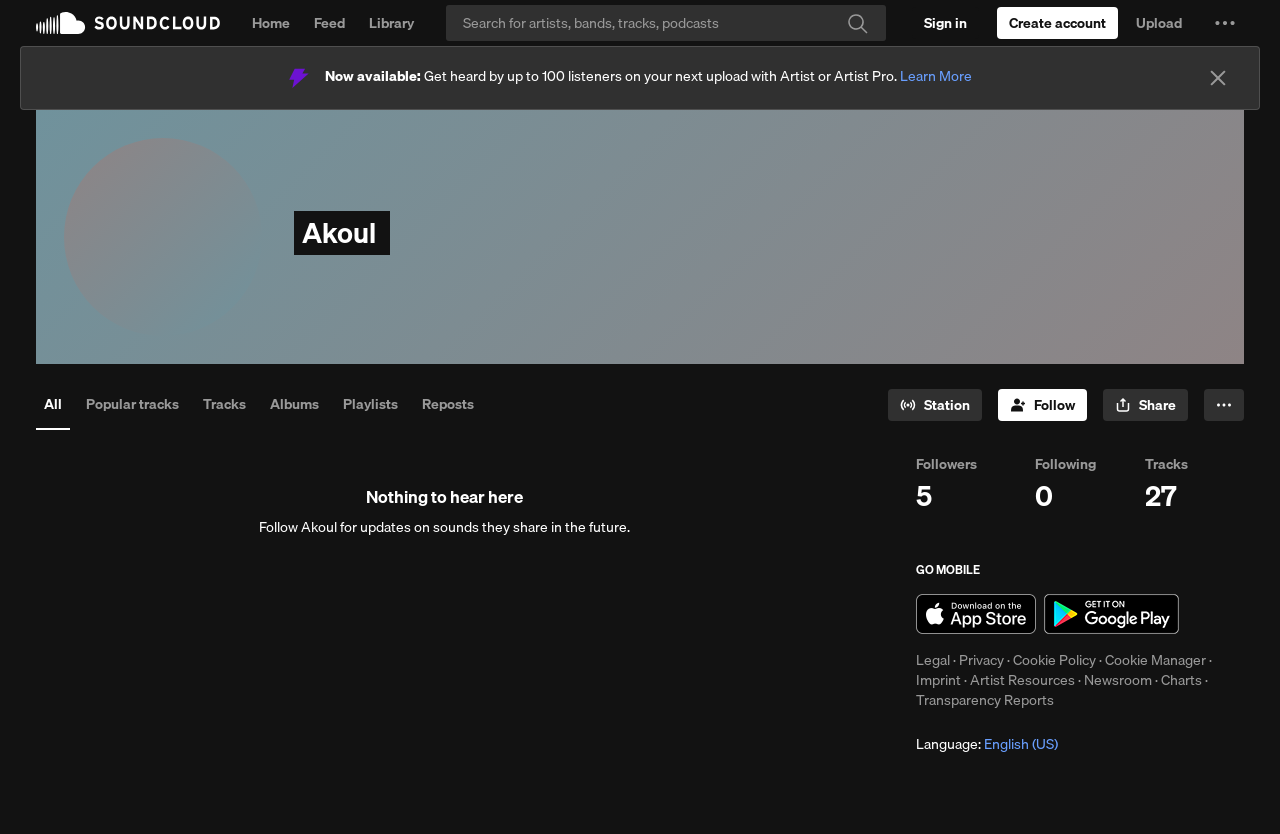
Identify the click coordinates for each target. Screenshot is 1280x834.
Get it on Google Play (1111, 614)
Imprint (938, 680)
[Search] (666, 23)
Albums (294, 404)
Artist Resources (1022, 680)
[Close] (1218, 78)
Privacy (981, 660)
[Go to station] (935, 405)
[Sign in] (945, 23)
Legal (933, 660)
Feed (329, 23)
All (53, 404)
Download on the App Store (976, 614)
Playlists (370, 404)
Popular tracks (132, 404)
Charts (1181, 680)
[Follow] (1042, 405)
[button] (1225, 23)
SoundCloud (128, 23)
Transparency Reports (985, 700)
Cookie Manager (1155, 660)
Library (391, 23)
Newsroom (1118, 680)
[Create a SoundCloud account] (1057, 23)
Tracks (224, 404)
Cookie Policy (1054, 660)
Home (271, 23)
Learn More (936, 76)
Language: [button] (987, 744)
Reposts (448, 404)
